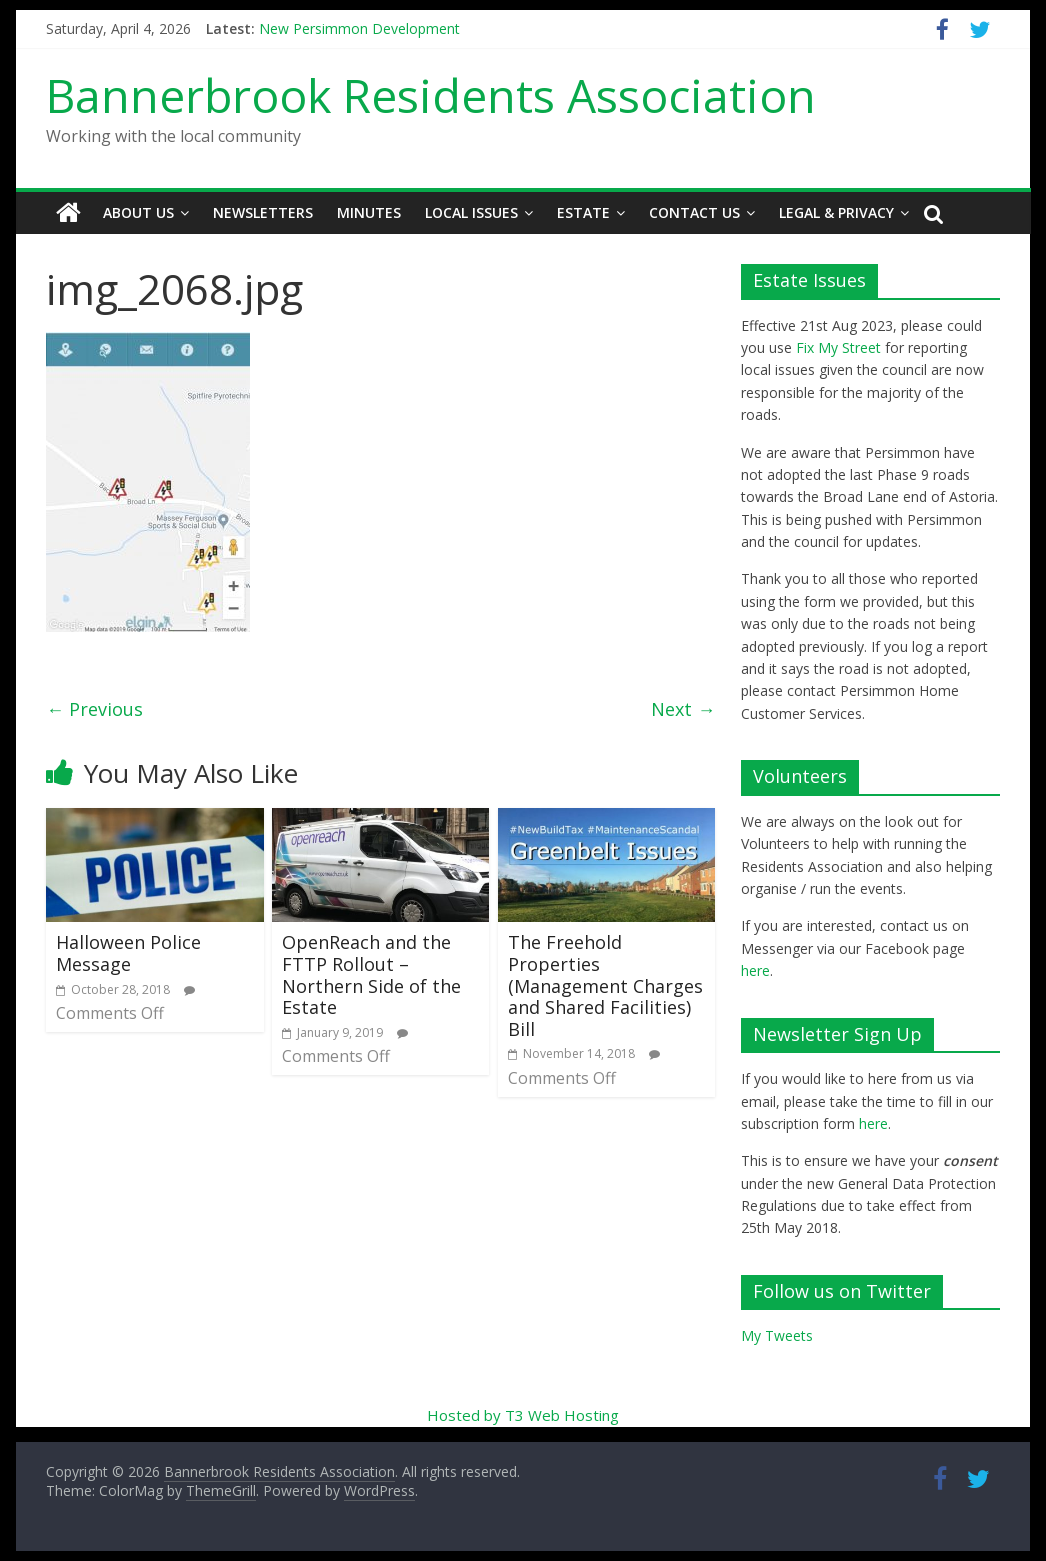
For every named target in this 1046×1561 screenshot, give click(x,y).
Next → (683, 709)
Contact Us (694, 212)
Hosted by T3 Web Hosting (523, 1415)
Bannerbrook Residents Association (431, 95)
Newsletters (263, 212)
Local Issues (471, 212)
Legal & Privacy (836, 212)
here (755, 970)
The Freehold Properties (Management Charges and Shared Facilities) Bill (605, 985)
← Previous (94, 709)
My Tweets (777, 1335)
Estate (583, 212)
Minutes (369, 212)
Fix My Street (838, 347)
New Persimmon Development (359, 28)
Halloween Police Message (128, 953)
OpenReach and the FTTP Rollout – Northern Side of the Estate (371, 974)
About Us (138, 212)
